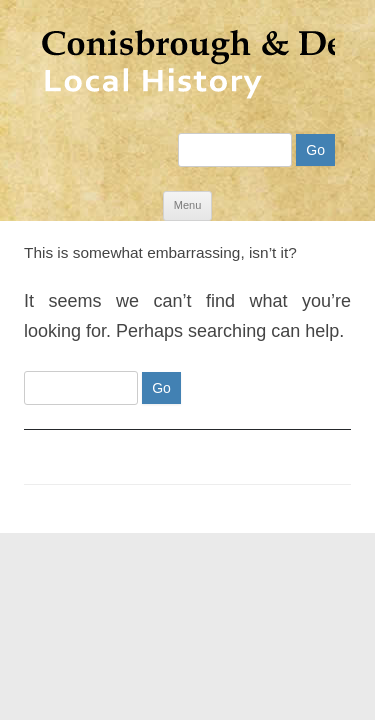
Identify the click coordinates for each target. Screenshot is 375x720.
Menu (188, 189)
